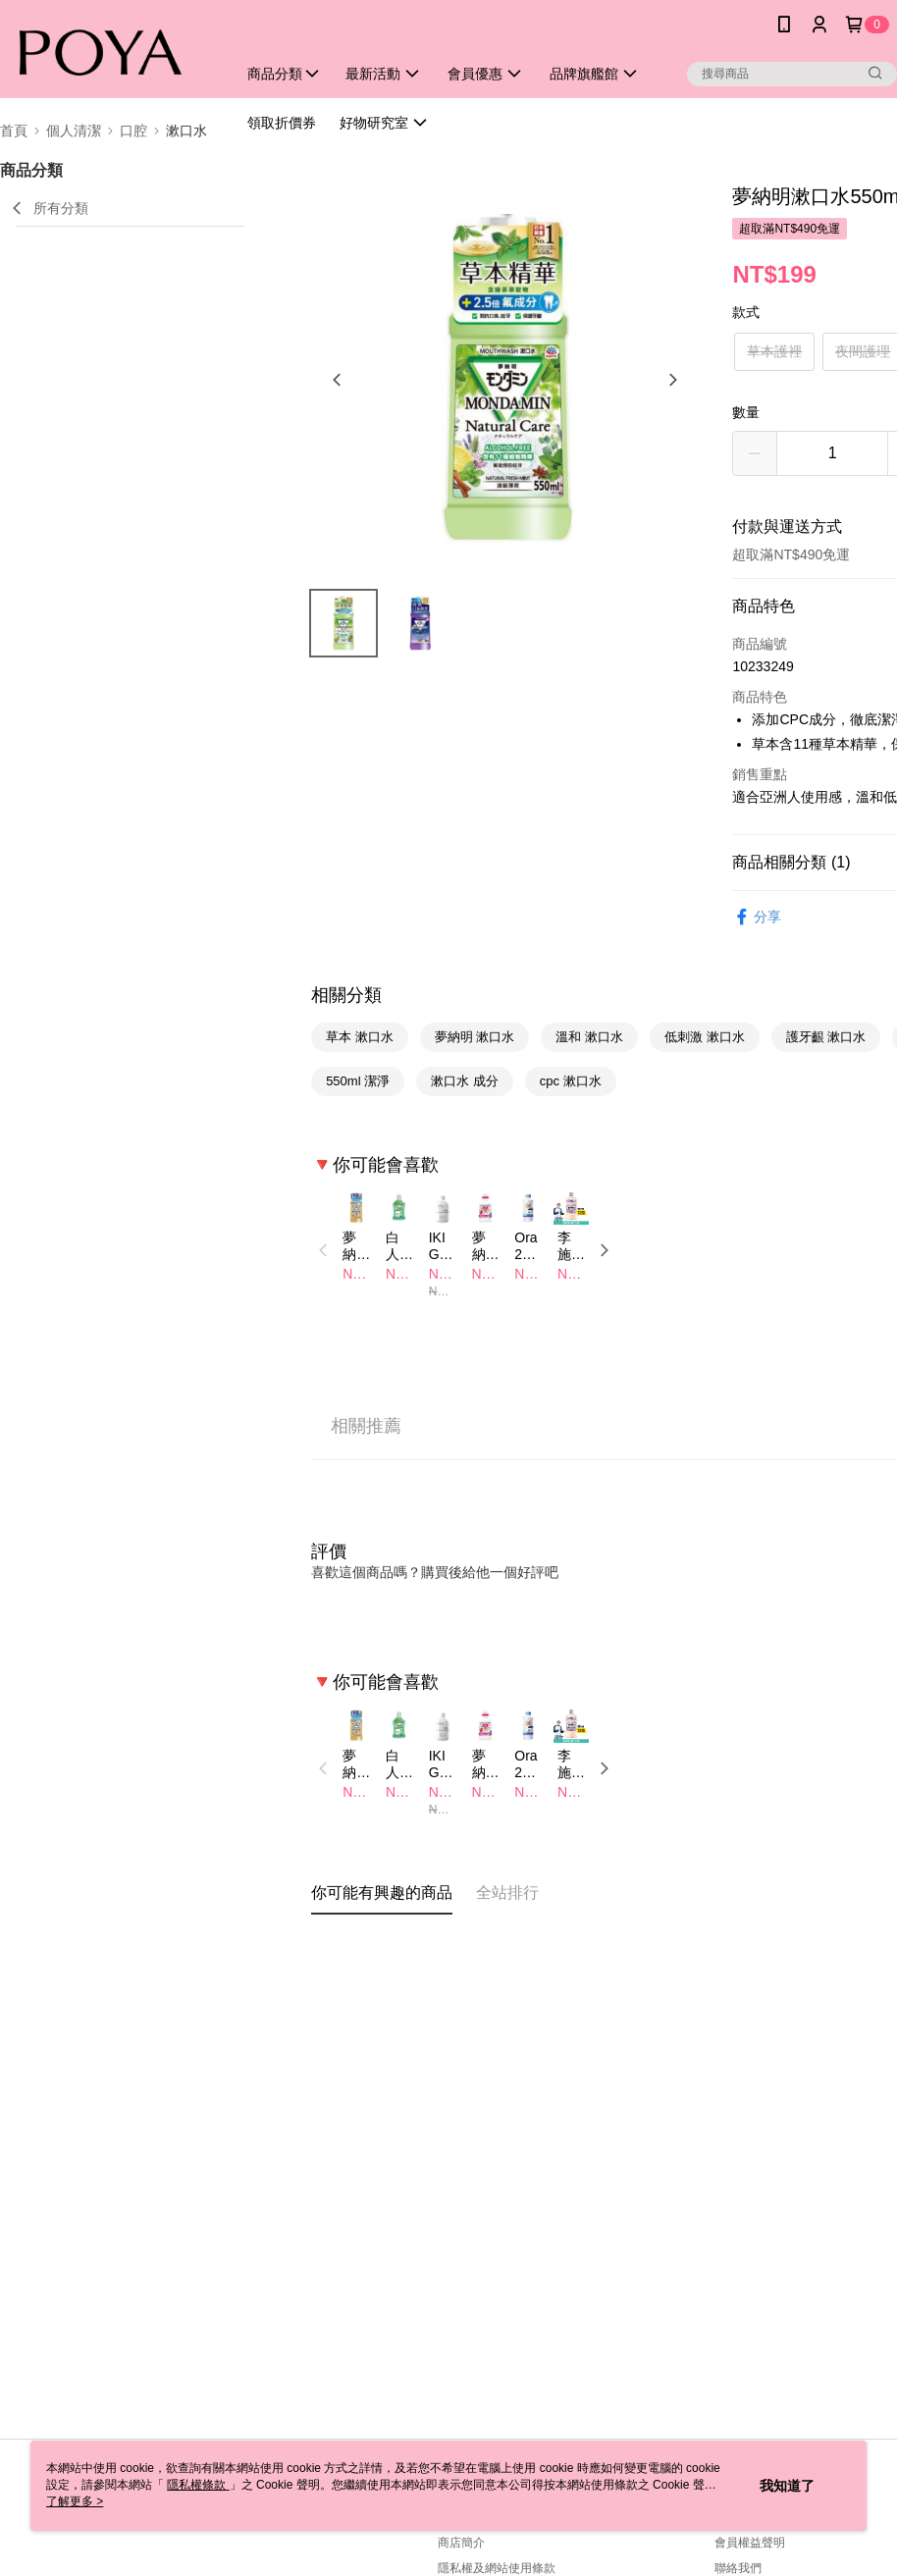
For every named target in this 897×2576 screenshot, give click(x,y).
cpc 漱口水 (571, 1081)
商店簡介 (461, 2543)
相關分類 (346, 995)
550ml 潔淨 (358, 1081)
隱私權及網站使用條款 (496, 2568)
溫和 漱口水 (589, 1036)
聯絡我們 (738, 2568)
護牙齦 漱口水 (826, 1036)
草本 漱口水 (360, 1036)
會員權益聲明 (749, 2543)
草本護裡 (774, 351)
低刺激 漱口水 (704, 1036)
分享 (756, 917)
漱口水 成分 (465, 1081)
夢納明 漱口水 (475, 1036)
